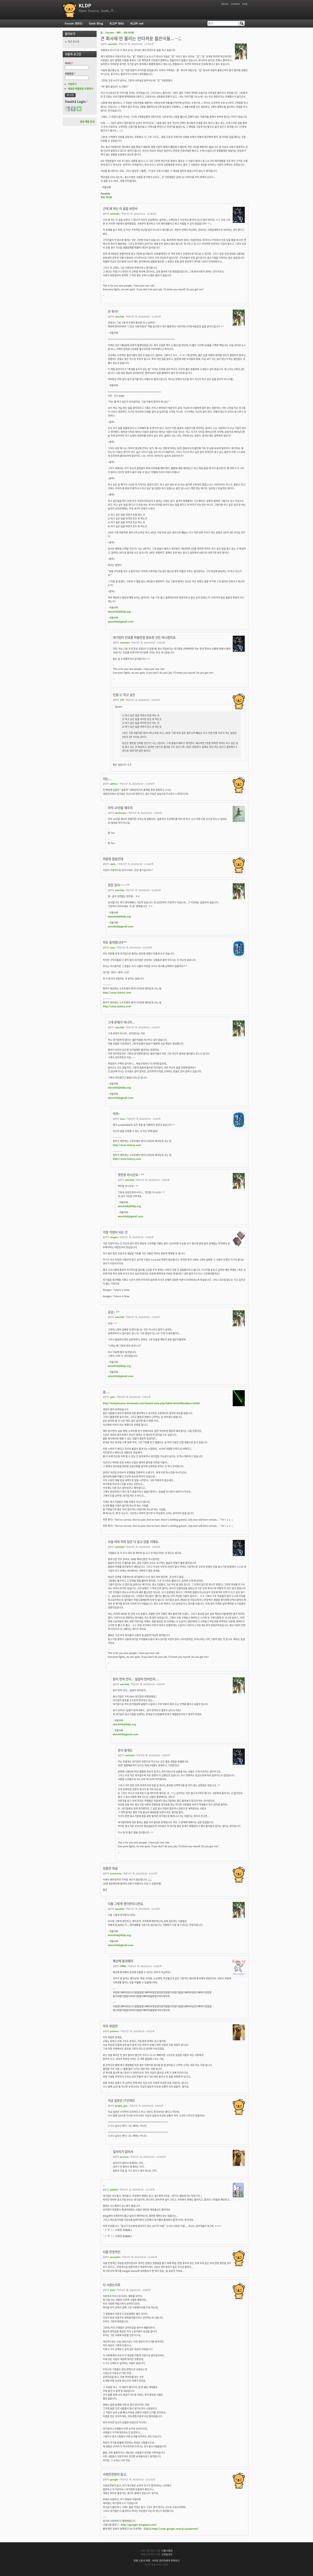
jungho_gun (121, 2105)
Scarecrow (115, 1873)
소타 (122, 699)
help (245, 4)
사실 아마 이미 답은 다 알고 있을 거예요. (133, 1541)
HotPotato (120, 812)
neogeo (114, 1237)
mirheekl (114, 213)
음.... (106, 1392)
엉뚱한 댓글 (110, 1868)
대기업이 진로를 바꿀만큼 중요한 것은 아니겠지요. (144, 637)
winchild (112, 44)
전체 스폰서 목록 (142, 2560)
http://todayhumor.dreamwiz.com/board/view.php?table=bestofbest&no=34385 (151, 1403)
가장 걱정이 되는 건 (115, 1232)
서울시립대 (166, 2550)
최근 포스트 (73, 41)
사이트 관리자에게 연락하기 (165, 2560)
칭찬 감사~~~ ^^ (119, 885)
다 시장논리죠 (111, 2285)
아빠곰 (123, 1966)
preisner (114, 2031)
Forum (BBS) (73, 23)
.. (104, 2184)
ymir (112, 1396)
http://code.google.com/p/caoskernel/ (175, 2528)
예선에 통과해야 (123, 1961)
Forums (109, 32)
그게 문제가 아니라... (121, 1022)
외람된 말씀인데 (113, 859)
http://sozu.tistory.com (117, 992)
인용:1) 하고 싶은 (124, 694)
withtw (114, 783)
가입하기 (72, 84)
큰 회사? (113, 311)
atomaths (115, 2257)
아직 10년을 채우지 (120, 807)
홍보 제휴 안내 (87, 121)
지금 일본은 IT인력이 (121, 2100)
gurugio (114, 2479)
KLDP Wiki (117, 23)
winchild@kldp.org (119, 611)
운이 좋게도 (125, 1750)
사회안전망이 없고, (115, 2474)
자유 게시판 (128, 32)
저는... (107, 778)
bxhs (112, 2289)
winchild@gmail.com (120, 621)
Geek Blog (96, 23)
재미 (119, 32)
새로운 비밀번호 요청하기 (80, 88)
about (224, 4)
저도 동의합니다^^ (115, 942)
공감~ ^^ (114, 1312)
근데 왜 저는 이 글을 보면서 (120, 208)
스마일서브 (166, 2554)
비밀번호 (70, 73)
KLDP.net (137, 23)
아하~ (116, 1113)
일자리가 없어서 (123, 2151)
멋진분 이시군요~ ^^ (131, 1174)
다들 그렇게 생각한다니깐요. (126, 1903)
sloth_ (113, 864)
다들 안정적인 (111, 2252)
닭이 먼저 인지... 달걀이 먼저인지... (135, 1679)
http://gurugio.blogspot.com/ (139, 2524)
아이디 (69, 63)
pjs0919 (114, 2189)
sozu (112, 947)
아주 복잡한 (110, 2026)
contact (235, 4)
